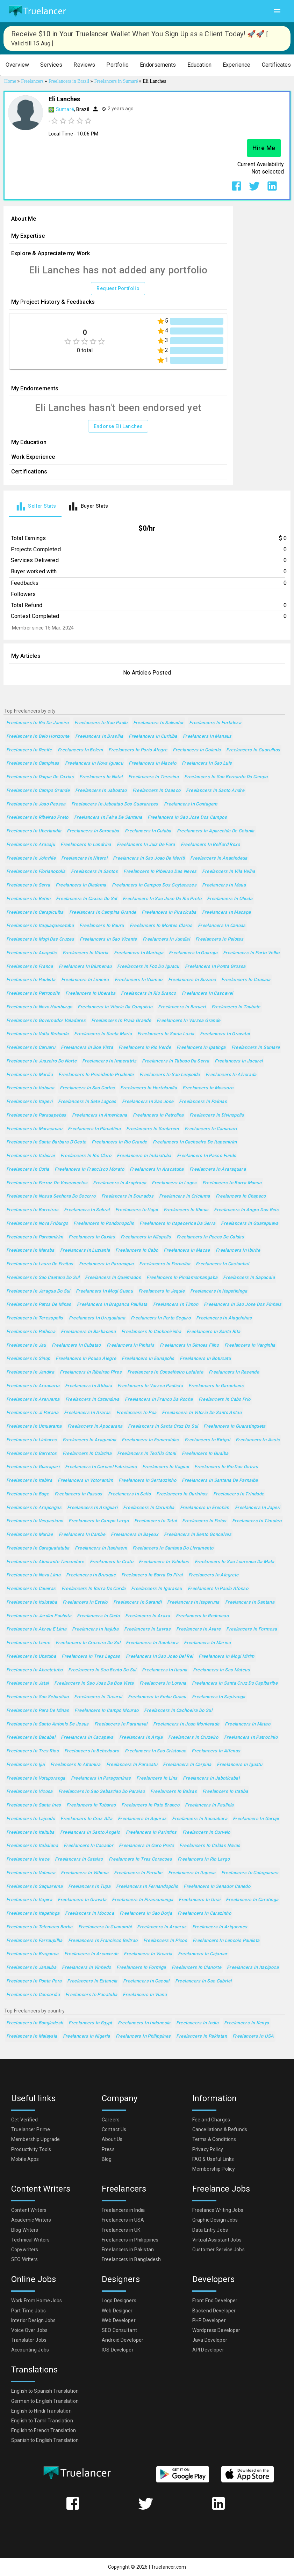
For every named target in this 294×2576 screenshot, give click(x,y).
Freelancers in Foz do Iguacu (148, 966)
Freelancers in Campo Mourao (106, 1710)
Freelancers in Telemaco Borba (39, 1927)
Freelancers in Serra (28, 885)
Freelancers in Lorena (163, 1683)
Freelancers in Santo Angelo (90, 1832)
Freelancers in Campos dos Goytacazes (154, 885)
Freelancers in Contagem (191, 804)
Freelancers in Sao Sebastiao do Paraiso (101, 1791)
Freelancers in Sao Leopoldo (169, 1074)
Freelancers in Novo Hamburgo (39, 1007)
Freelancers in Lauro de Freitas (40, 1264)
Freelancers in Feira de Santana (108, 817)
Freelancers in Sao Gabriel (203, 1981)
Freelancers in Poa (136, 1412)
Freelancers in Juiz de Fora (146, 844)
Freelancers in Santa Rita (213, 1331)
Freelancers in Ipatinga (201, 1047)
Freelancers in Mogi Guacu (104, 1291)
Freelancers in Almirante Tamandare (45, 1561)
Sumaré (65, 109)
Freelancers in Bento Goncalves (198, 1534)
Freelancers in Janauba (31, 1967)
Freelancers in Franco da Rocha (158, 1399)
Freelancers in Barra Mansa (232, 1183)
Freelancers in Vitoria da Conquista (115, 1007)
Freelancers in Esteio (85, 1602)
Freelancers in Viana (144, 1994)
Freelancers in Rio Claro (86, 1155)
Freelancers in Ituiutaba (31, 1602)
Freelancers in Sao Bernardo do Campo (226, 777)
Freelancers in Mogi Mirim (226, 1656)
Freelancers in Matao (247, 1724)
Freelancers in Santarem (152, 1129)
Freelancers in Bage (27, 1494)
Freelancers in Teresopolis (35, 1318)
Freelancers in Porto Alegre (137, 750)
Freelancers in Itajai (136, 1210)
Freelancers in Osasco (156, 790)
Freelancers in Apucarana (95, 1426)
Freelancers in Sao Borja (145, 1913)
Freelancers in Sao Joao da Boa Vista (94, 1683)
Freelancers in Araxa (147, 1616)
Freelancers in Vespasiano (34, 1521)
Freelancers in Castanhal (222, 1264)
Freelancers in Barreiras (32, 1210)
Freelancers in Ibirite (237, 1250)
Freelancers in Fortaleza (215, 722)
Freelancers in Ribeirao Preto (37, 817)
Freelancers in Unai (199, 1899)
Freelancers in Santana (250, 1602)
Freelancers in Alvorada (231, 1074)
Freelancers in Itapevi (29, 1101)
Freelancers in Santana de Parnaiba (219, 1480)
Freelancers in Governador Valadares (46, 1020)
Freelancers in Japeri (258, 1507)
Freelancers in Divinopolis (217, 1115)
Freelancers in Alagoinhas (224, 1318)
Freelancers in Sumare (255, 1047)
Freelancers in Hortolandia (148, 1088)
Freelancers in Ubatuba (31, 1656)
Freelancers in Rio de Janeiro (37, 722)
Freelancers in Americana (100, 1115)
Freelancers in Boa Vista (86, 1047)
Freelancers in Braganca (32, 1954)
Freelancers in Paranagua (106, 1264)
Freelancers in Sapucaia (249, 1277)
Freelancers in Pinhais (130, 1345)
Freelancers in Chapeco (240, 1196)
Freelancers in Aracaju (30, 844)
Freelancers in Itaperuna (193, 1602)
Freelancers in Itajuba (95, 1629)
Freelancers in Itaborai (30, 1155)
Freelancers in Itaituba (30, 1832)
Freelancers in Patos (204, 1521)
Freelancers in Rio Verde (144, 1047)
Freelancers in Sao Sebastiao (37, 1697)
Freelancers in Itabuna (30, 1088)
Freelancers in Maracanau (34, 1129)
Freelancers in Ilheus (186, 1210)
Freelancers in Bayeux (134, 1534)
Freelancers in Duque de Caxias (40, 777)
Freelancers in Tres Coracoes (140, 1859)
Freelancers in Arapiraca (120, 1183)
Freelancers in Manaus (207, 736)
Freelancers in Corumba (148, 1507)
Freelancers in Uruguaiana (97, 1318)
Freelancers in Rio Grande (119, 1142)
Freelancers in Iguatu (239, 1764)
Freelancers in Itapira (29, 1899)
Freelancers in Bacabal (31, 1737)
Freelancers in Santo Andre (215, 790)
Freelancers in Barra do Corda (93, 1588)
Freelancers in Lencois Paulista (226, 1940)
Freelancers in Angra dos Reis (246, 1210)
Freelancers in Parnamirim (34, 1237)
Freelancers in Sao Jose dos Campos (187, 817)
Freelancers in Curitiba (153, 736)
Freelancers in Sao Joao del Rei (159, 1656)
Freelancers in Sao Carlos (87, 1088)
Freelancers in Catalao (78, 1859)
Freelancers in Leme (28, 1642)
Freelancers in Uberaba (90, 993)
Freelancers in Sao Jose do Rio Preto (162, 898)
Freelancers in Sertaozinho (147, 1480)
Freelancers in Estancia (92, 1981)
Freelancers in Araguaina (89, 1440)
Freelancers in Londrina (86, 844)
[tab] (35, 506)
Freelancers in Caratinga (252, 1899)
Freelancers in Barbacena (88, 1331)
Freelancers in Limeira (85, 979)
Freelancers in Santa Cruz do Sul (163, 1426)
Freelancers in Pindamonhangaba (182, 1277)
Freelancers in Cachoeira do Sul (178, 1710)
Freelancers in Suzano (192, 979)
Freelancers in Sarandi (137, 1602)
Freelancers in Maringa (139, 953)
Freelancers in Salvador (158, 722)
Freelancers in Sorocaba (93, 831)
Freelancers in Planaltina (94, 1129)
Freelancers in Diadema (80, 885)
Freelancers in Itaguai (165, 1467)
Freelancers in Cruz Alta (86, 1818)
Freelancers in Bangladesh (34, 2023)
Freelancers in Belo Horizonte (38, 736)
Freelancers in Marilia (29, 1074)
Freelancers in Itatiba (225, 1791)
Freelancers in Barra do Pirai (152, 1575)
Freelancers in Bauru (101, 925)
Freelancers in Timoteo (257, 1521)
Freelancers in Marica (207, 1642)
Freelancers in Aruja (141, 1737)
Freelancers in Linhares (31, 1440)
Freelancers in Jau (26, 1345)
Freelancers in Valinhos (164, 1561)
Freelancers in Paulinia (209, 1805)
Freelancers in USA (253, 2036)
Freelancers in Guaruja (193, 953)
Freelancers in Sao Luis (207, 763)
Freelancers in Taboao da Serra (175, 1061)
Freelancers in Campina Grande (103, 912)
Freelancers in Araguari (92, 1507)
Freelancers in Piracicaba (169, 912)
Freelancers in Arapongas (34, 1507)
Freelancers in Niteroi (84, 858)
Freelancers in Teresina (153, 777)
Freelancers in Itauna (165, 1670)
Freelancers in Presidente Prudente (96, 1074)
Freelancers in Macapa (226, 912)
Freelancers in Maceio (152, 763)
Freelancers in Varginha (250, 1345)
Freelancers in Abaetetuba (34, 1670)
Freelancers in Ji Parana (32, 1412)
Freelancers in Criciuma (184, 1196)
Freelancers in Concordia (33, 1994)
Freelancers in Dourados (127, 1196)
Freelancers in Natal (101, 777)
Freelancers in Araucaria (33, 1386)
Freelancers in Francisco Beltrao (103, 1940)
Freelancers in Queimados (113, 1277)
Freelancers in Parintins (151, 1832)
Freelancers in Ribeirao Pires (90, 1372)
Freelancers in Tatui (155, 1521)
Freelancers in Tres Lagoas (91, 1656)
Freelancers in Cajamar (203, 1954)
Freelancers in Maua (224, 885)
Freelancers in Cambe (82, 1534)
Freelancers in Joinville (31, 858)
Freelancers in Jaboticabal (211, 1778)
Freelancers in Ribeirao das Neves (160, 871)
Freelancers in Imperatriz (109, 1061)
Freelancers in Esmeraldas (150, 1440)
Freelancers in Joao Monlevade (186, 1724)
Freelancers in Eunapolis (147, 1358)
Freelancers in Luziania (85, 1250)
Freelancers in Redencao (202, 1616)
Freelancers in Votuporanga (36, 1778)
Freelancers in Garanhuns (216, 1386)
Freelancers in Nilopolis (145, 1237)
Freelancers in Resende (233, 1372)
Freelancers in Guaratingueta (234, 1426)
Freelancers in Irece (28, 1859)
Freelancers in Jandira (30, 1372)
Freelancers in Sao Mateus (221, 1670)
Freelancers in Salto (129, 1494)
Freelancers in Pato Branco (150, 1805)
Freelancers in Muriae (30, 1534)
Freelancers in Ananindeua (219, 858)
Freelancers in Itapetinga (33, 1913)
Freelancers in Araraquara (217, 1169)
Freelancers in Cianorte (196, 1967)
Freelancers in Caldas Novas (210, 1845)
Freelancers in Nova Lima (33, 1575)
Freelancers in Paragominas (101, 1778)
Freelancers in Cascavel (207, 993)
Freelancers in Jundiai (166, 939)
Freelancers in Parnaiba (165, 1264)
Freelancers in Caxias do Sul (86, 898)
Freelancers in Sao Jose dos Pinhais (242, 1304)
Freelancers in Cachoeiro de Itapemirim (194, 1142)
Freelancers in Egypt (90, 2023)
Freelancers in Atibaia (88, 1386)
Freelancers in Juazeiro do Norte (41, 1061)
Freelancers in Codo (98, 1616)
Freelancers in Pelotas (219, 939)
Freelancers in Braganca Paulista (112, 1304)
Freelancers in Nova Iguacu (94, 763)
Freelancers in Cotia (27, 1169)
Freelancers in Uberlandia (34, 831)
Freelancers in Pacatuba (91, 1994)
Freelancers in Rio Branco (148, 993)
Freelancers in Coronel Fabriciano (101, 1467)
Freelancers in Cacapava (87, 1737)
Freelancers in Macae (186, 1250)
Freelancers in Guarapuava (250, 1223)
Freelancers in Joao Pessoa (36, 804)
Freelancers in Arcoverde (91, 1954)
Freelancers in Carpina (187, 1764)
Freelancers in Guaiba (205, 1453)
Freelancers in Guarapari (33, 1467)
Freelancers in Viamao (138, 979)
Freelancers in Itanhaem (100, 1548)
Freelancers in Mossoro (208, 1088)
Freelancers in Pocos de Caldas (210, 1237)
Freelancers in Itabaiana (32, 1845)
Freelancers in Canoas (221, 925)
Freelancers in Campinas (33, 763)
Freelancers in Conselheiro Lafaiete (165, 1372)
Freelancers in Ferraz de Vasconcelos (47, 1183)
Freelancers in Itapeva (192, 1873)
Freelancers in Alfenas (216, 1751)
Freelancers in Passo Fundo (206, 1155)
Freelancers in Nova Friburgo (37, 1223)
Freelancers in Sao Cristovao (155, 1751)
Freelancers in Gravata (82, 1899)
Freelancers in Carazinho (204, 1913)
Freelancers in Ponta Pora (34, 1981)
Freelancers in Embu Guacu (157, 1697)
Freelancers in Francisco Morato (89, 1169)
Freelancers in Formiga (141, 1967)
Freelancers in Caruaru (31, 1047)
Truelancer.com (168, 2567)
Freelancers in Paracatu (132, 1764)
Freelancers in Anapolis (31, 953)
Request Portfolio (118, 288)
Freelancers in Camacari (210, 1129)
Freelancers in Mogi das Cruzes (40, 939)
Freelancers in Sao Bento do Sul (102, 1670)
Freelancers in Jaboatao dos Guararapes (115, 804)
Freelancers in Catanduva (92, 1399)
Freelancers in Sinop (28, 1358)
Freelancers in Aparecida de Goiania (215, 831)
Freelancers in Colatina (87, 1453)
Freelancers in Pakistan (201, 2036)
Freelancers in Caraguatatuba (38, 1548)
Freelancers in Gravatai (225, 1034)
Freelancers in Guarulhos (253, 750)
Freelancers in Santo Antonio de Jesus (47, 1724)
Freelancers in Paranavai (121, 1724)
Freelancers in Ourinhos (182, 1494)
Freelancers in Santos (94, 871)
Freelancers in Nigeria (87, 2036)
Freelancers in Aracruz (162, 1927)
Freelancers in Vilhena (84, 1873)
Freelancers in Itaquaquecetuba (40, 925)
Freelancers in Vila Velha (228, 871)
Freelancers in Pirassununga (142, 1899)
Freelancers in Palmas (203, 1101)
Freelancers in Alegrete (213, 1575)
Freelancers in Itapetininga (219, 1291)
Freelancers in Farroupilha (34, 1940)
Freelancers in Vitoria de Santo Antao (201, 1412)
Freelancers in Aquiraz (142, 1818)
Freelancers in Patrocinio (251, 1737)
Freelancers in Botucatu (205, 1358)
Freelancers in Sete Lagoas (87, 1101)
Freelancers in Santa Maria (103, 1034)
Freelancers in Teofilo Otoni (146, 1453)
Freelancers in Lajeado (30, 1818)
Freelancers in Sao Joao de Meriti (149, 858)
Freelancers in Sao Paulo (101, 722)
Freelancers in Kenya (246, 2023)
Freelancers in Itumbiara (152, 1642)
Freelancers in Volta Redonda (37, 1034)
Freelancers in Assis (257, 1440)
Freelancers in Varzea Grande (188, 1020)
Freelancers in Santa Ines (33, 1805)
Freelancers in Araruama (33, 1399)
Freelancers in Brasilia (99, 736)
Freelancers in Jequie (161, 1291)
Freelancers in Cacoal (146, 1981)
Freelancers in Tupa (89, 1886)
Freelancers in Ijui (25, 1764)
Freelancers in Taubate (236, 1007)
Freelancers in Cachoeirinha (151, 1331)
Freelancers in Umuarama (34, 1426)
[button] (17, 65)
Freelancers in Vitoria (85, 953)
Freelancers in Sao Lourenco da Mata (234, 1561)
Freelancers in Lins (157, 1778)
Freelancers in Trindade (239, 1494)
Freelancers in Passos (78, 1494)
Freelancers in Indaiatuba (143, 1155)
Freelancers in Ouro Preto (146, 1845)
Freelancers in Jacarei (238, 1061)
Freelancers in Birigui (207, 1440)
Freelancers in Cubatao (76, 1345)
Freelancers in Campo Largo (98, 1521)
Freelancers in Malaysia (32, 2036)
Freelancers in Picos (165, 1940)
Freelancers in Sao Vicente (108, 939)
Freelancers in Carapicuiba (35, 912)
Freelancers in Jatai (27, 1683)
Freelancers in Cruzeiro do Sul (88, 1642)
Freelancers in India (197, 2023)
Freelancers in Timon (176, 1304)
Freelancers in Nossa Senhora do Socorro (51, 1196)
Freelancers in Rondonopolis (103, 1223)
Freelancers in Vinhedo (86, 1967)
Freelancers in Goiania (196, 750)
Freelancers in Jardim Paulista (39, 1616)
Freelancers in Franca (30, 966)
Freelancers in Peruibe (138, 1873)
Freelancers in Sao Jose (148, 1101)
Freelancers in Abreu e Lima (36, 1629)
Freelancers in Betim (28, 898)
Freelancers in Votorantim (85, 1480)
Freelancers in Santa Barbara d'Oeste (46, 1142)
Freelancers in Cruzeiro (193, 1737)
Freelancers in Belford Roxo (210, 844)
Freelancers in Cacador (88, 1845)
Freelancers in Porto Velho (251, 953)
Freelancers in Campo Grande (38, 790)
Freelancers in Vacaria (147, 1954)
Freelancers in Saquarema (34, 1886)
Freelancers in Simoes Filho (189, 1345)
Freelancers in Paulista (31, 979)
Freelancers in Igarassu (157, 1588)
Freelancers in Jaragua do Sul (38, 1291)
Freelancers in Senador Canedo (217, 1886)
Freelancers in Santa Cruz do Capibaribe (235, 1683)
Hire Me (264, 148)
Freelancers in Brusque (91, 1575)
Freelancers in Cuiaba (148, 831)
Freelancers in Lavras (147, 1629)
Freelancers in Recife (29, 750)
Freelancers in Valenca (31, 1873)
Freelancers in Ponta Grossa (215, 966)
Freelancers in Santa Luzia (166, 1034)
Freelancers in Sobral (87, 1210)
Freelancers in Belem (80, 750)
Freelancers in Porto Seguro (160, 1318)
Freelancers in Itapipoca (252, 1967)
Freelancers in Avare (198, 1629)
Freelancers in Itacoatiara (200, 1818)
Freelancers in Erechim (205, 1507)
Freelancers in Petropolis (33, 993)
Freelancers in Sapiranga (219, 1697)
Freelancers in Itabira (29, 1480)
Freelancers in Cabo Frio (224, 1399)
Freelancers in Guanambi (105, 1927)
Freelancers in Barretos (31, 1453)
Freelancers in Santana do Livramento (173, 1548)
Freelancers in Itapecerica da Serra (177, 1223)
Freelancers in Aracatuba (156, 1169)
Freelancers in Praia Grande (121, 1020)
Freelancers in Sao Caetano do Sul (43, 1277)
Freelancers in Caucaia (246, 979)
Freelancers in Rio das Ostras (226, 1467)
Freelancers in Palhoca (31, 1331)
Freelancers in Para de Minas (37, 1710)
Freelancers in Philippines (143, 2036)
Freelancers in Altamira (75, 1764)
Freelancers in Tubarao (91, 1805)
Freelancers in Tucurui (98, 1697)
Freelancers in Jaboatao (101, 790)
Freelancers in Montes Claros (161, 925)
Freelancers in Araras (87, 1412)
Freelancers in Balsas (173, 1791)
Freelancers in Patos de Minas (39, 1304)
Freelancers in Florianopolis (36, 871)
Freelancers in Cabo (136, 1250)
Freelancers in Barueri (182, 1007)
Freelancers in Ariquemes (220, 1927)
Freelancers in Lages (174, 1183)
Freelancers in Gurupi (255, 1818)
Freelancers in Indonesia (144, 2023)
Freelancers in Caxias (91, 1237)
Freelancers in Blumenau (85, 966)
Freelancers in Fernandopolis (147, 1886)
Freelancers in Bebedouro (92, 1751)
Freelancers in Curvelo (206, 1832)
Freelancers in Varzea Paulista (150, 1386)
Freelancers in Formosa (251, 1629)
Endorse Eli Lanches (118, 426)
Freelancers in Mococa (89, 1913)
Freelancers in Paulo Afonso (218, 1588)
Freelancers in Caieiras (31, 1588)
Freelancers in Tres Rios (32, 1751)
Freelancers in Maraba (30, 1250)
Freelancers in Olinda (230, 898)
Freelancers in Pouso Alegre (85, 1358)
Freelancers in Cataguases (250, 1873)
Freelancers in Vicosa (29, 1791)
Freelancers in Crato (111, 1561)
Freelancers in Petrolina (158, 1115)
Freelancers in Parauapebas (36, 1115)
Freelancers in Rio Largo (203, 1859)
